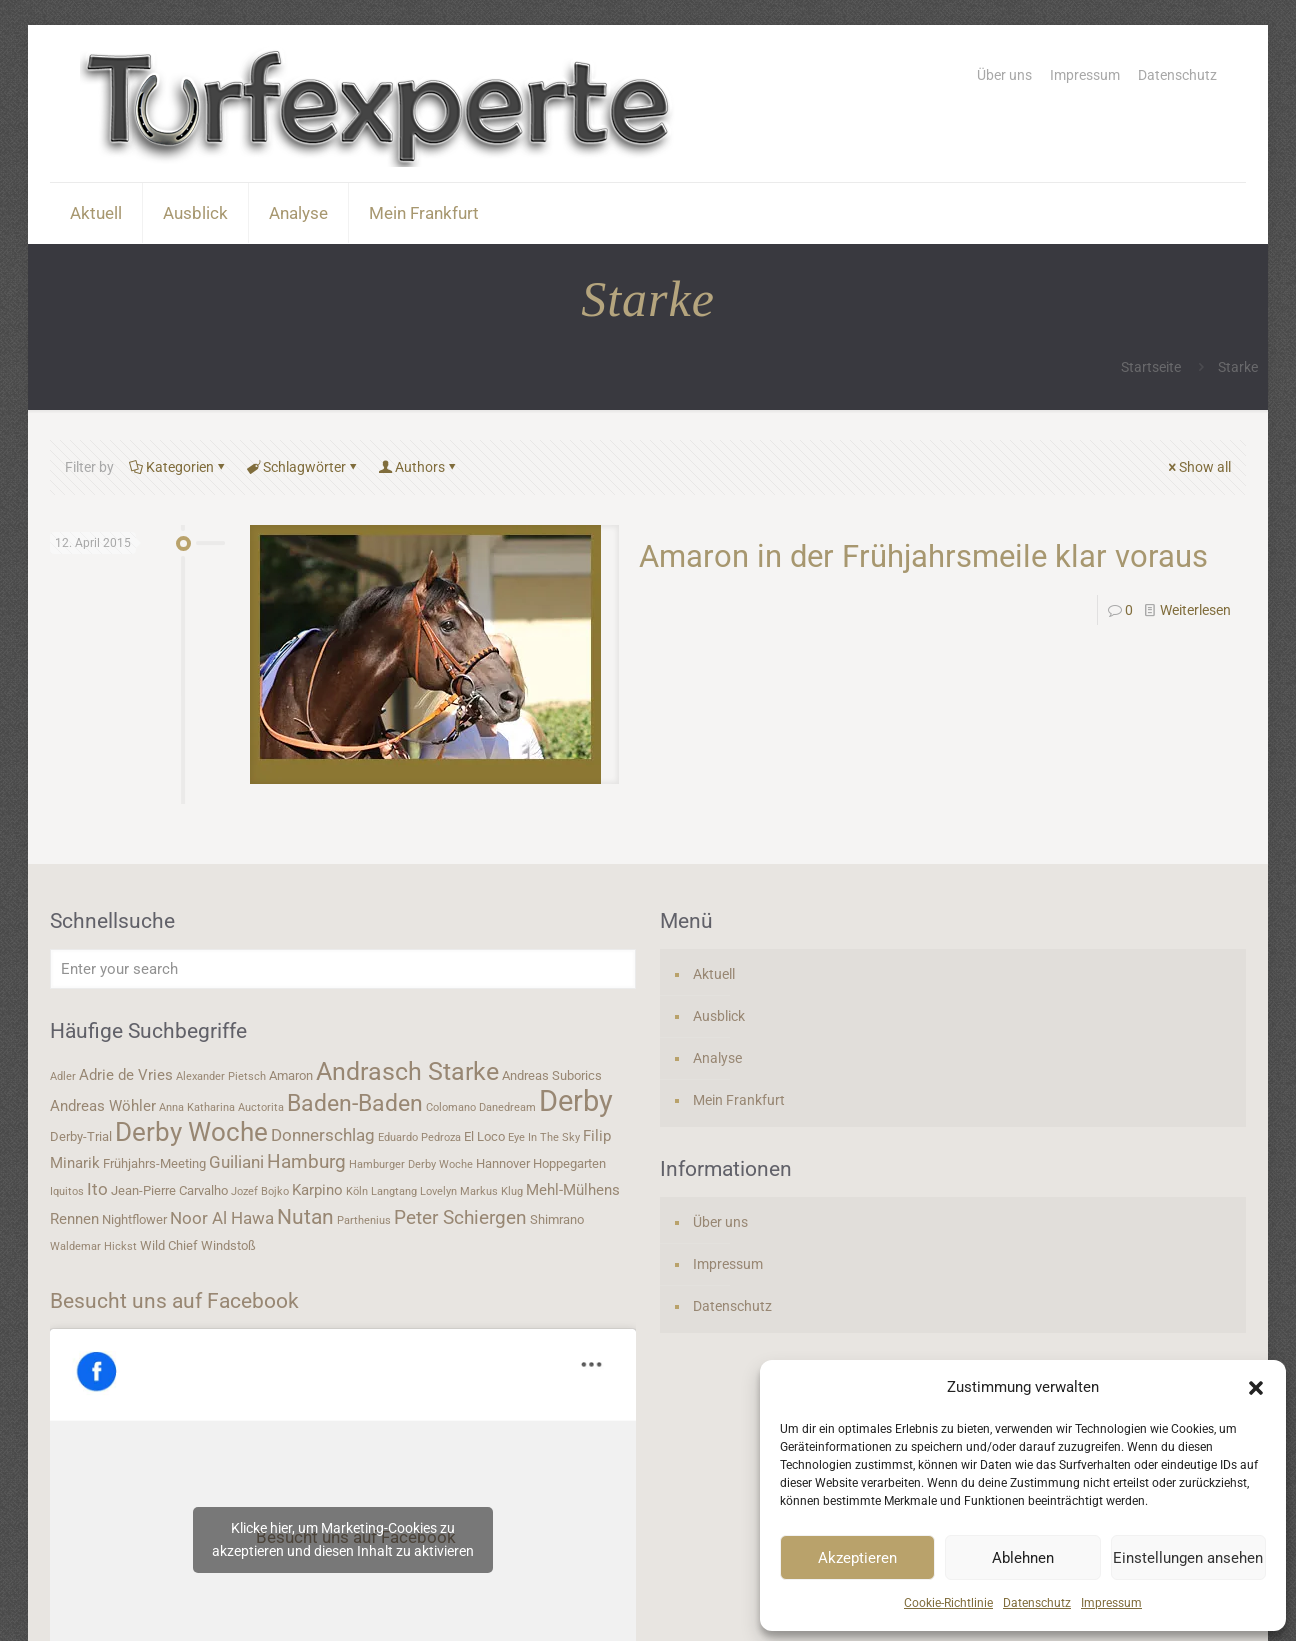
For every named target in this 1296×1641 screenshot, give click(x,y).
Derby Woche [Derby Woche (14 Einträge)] (191, 1132)
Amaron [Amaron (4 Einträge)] (291, 1075)
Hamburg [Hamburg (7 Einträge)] (306, 1162)
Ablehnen (1023, 1558)
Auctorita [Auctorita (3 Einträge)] (261, 1107)
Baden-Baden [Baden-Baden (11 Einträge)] (355, 1103)
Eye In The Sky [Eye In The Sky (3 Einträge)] (544, 1137)
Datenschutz (1037, 1603)
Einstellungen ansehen (1188, 1558)
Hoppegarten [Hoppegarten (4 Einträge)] (569, 1163)
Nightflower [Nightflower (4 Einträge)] (134, 1219)
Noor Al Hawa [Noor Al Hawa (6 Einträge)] (222, 1218)
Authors (418, 467)
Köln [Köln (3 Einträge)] (357, 1191)
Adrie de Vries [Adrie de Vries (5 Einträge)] (126, 1075)
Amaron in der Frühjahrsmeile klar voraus (923, 556)
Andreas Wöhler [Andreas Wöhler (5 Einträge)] (103, 1106)
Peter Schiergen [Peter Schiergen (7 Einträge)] (460, 1218)
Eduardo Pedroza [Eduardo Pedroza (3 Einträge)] (419, 1137)
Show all (1198, 467)
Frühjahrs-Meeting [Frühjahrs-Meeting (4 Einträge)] (154, 1163)
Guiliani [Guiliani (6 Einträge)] (236, 1162)
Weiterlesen (1195, 610)
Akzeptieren (857, 1558)
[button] (1256, 1388)
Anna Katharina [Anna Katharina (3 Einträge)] (197, 1107)
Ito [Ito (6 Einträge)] (97, 1189)
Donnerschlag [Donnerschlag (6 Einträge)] (323, 1135)
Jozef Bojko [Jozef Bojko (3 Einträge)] (260, 1191)
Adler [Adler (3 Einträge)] (63, 1076)
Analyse (717, 1058)
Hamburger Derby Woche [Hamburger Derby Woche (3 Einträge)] (411, 1164)
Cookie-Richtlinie (948, 1603)
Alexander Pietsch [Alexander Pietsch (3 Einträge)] (221, 1076)
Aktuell (714, 974)
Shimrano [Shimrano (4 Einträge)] (557, 1219)
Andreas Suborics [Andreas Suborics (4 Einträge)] (552, 1075)
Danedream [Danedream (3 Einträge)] (507, 1107)
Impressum (1111, 1603)
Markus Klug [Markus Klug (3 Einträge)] (491, 1191)
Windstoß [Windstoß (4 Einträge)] (228, 1245)
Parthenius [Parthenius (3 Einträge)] (364, 1220)
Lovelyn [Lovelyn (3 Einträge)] (438, 1191)
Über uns (1004, 75)
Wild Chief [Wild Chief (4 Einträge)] (169, 1245)
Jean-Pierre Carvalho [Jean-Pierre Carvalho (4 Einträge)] (169, 1190)
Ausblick (719, 1016)
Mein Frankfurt (739, 1100)
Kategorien (178, 467)
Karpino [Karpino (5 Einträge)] (317, 1190)
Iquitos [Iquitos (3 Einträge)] (67, 1191)
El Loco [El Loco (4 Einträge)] (484, 1136)
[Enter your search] (343, 969)
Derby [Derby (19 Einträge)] (576, 1101)
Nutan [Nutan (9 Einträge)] (305, 1216)
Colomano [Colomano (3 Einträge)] (451, 1107)
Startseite (1151, 367)
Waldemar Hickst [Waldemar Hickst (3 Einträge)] (93, 1246)
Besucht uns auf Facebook (174, 1301)
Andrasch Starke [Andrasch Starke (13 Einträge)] (407, 1071)
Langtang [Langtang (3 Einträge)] (394, 1191)
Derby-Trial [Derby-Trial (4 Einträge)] (81, 1136)
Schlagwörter (303, 467)
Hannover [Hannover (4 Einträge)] (503, 1163)
